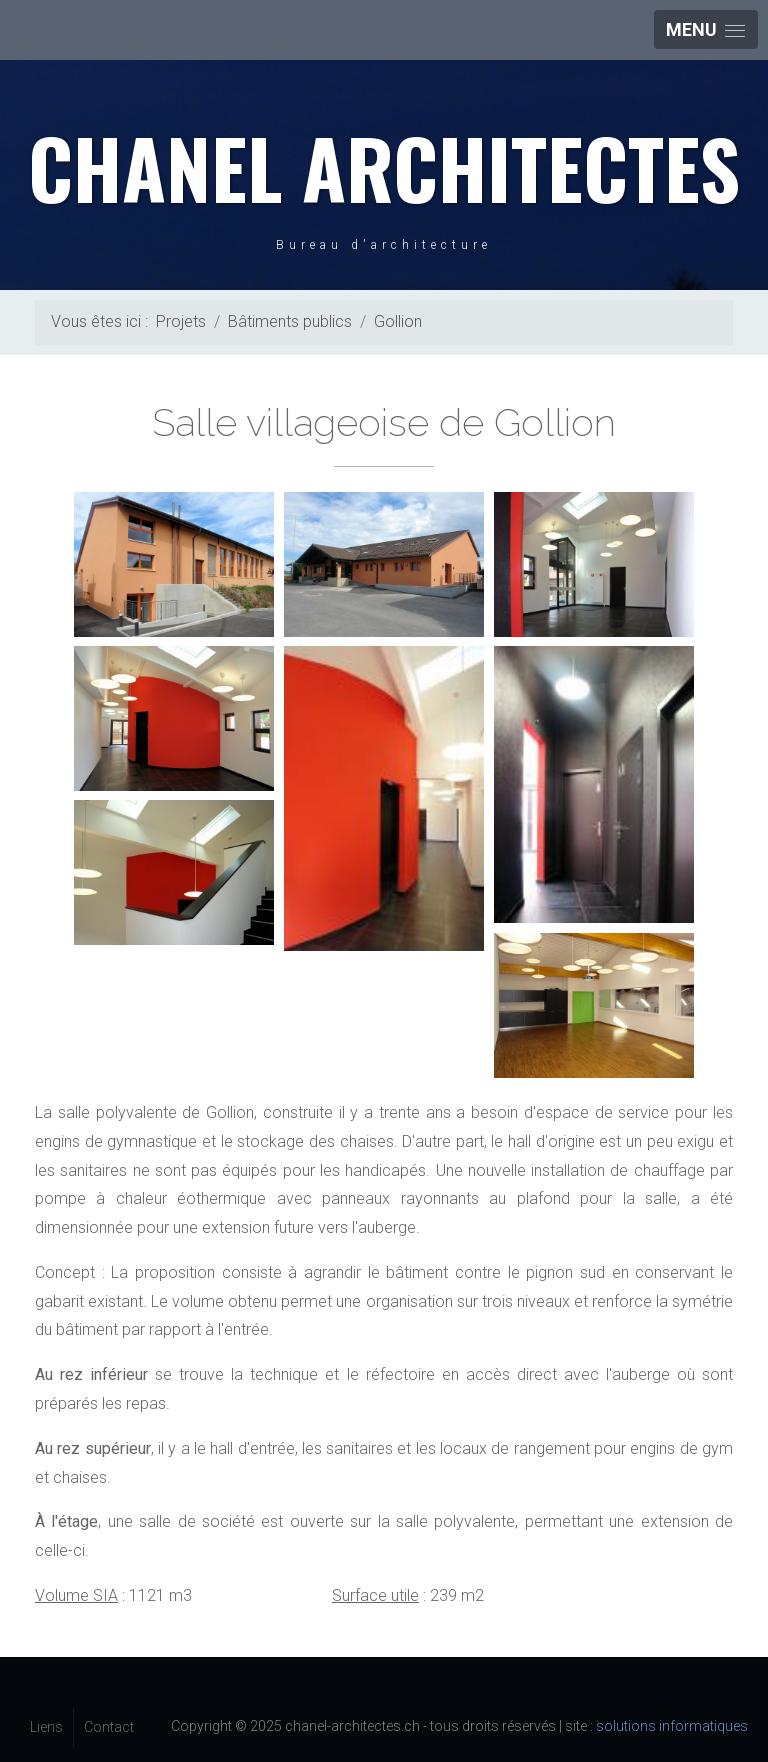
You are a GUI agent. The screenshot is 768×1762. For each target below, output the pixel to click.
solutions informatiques (672, 1726)
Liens (46, 1727)
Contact (109, 1727)
